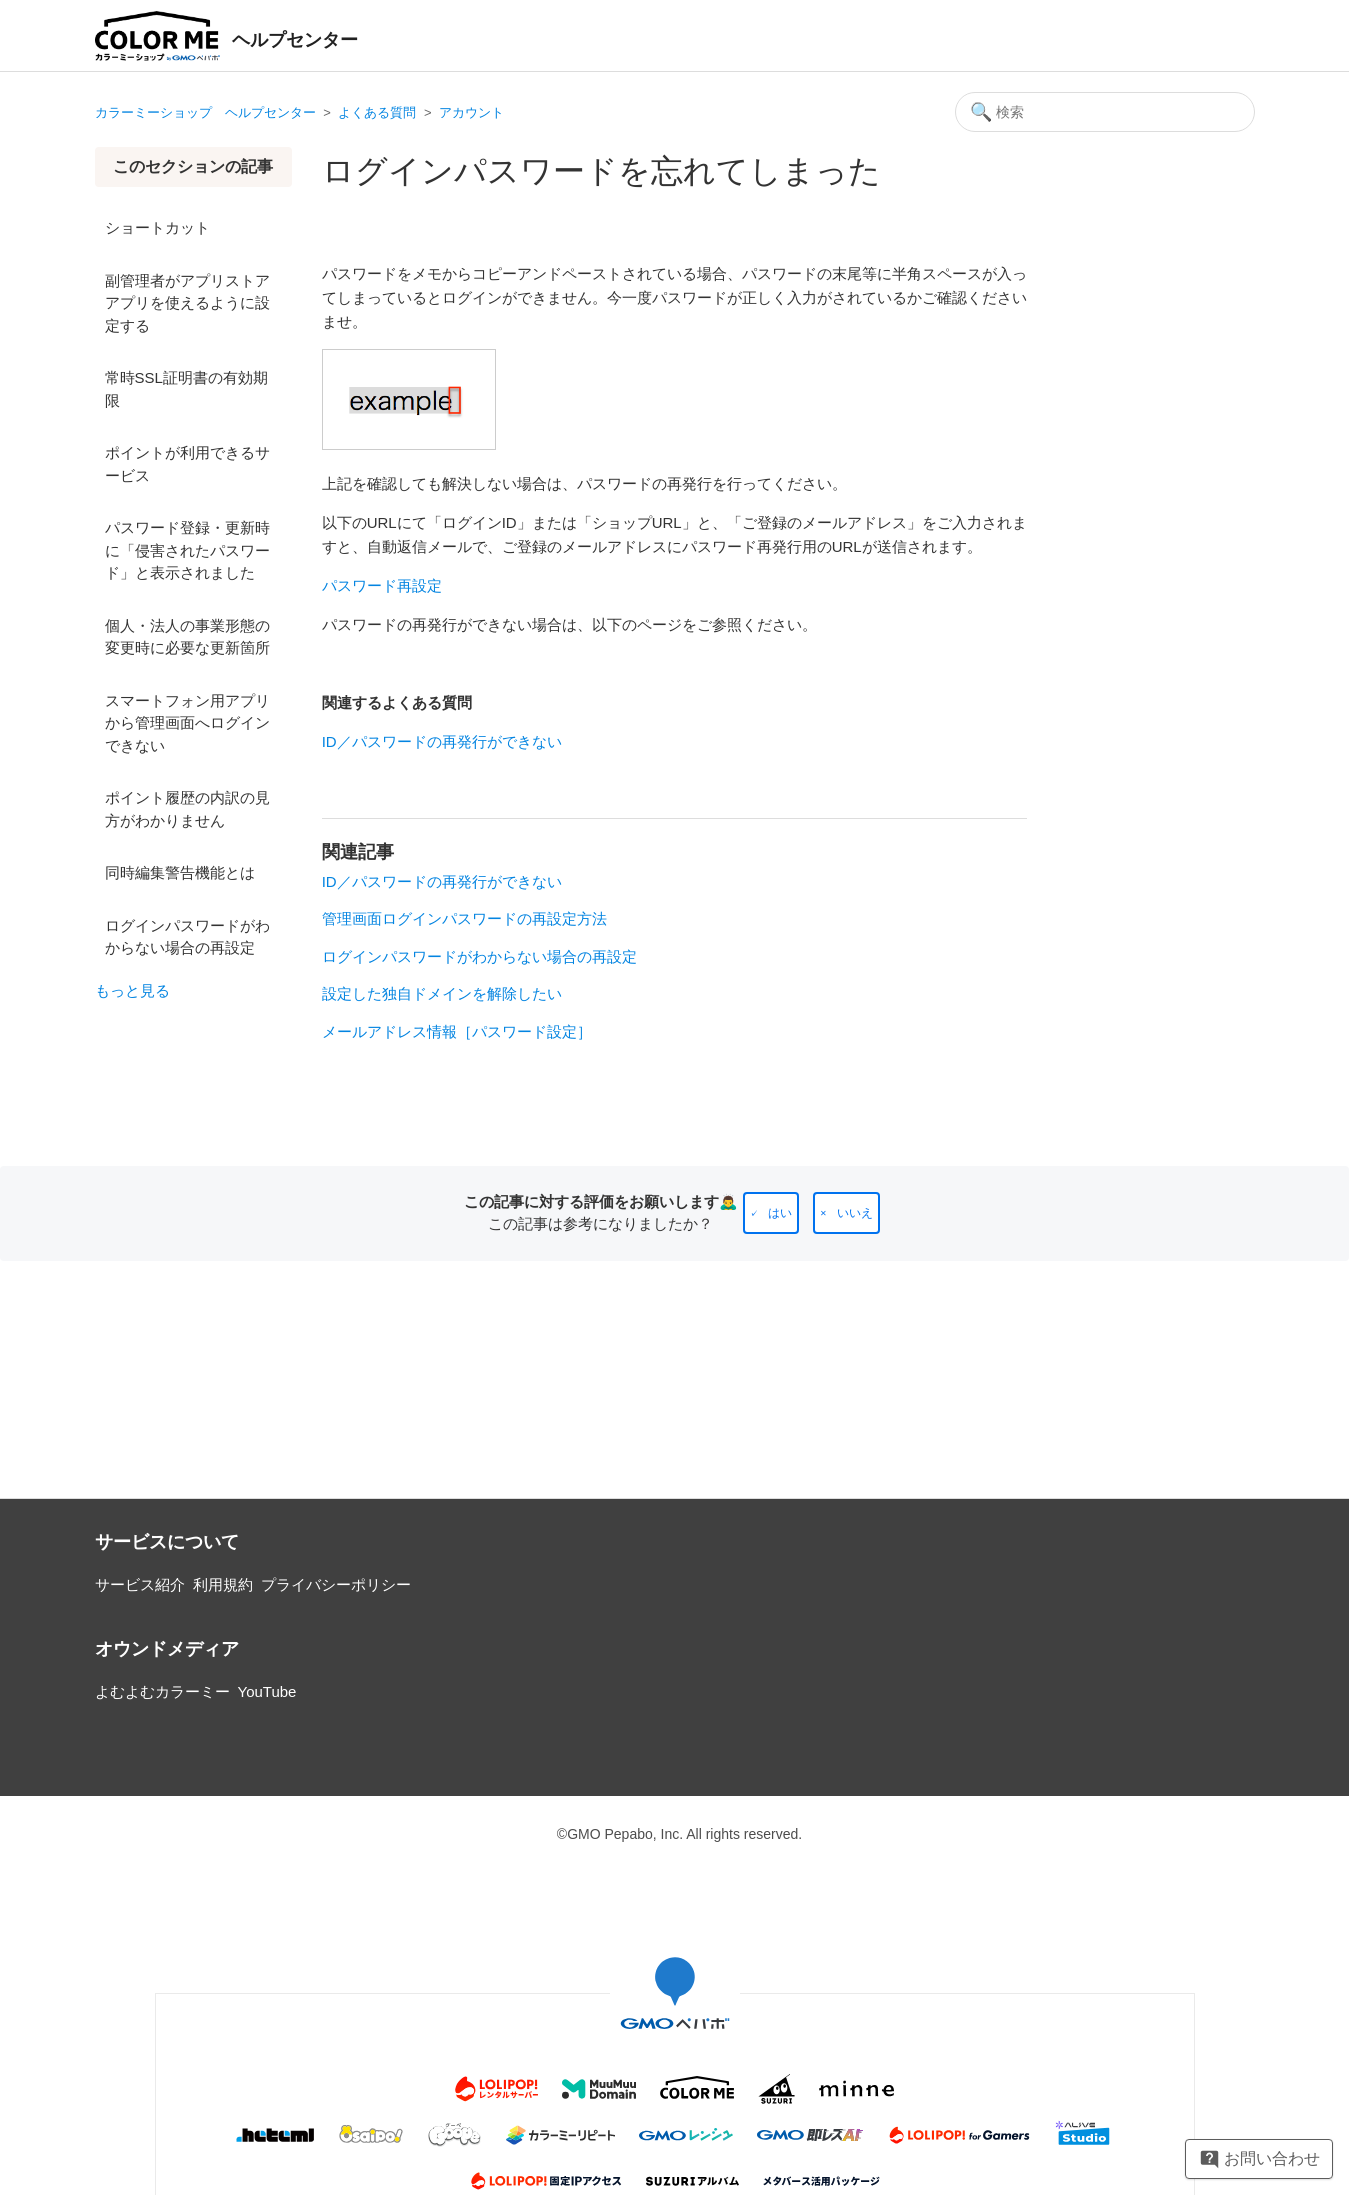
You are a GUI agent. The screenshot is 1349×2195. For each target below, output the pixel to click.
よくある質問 (377, 112)
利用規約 (223, 1584)
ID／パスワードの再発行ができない (442, 741)
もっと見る (132, 990)
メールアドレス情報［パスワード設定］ (457, 1031)
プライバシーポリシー (336, 1584)
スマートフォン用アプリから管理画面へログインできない (187, 723)
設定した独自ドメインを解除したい (442, 993)
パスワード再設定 (382, 585)
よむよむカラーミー (162, 1691)
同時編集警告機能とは (180, 872)
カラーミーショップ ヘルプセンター (205, 112)
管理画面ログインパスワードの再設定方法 (464, 918)
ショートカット (157, 227)
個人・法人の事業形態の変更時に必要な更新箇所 (187, 637)
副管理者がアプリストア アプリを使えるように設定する (187, 303)
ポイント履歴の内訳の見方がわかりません (187, 809)
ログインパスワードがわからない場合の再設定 (187, 937)
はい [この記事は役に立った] (780, 1213)
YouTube (267, 1691)
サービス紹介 (140, 1584)
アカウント (471, 112)
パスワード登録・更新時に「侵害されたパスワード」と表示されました (187, 550)
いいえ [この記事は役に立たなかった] (855, 1213)
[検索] (1105, 112)
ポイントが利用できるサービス (187, 464)
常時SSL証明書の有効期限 (186, 389)
